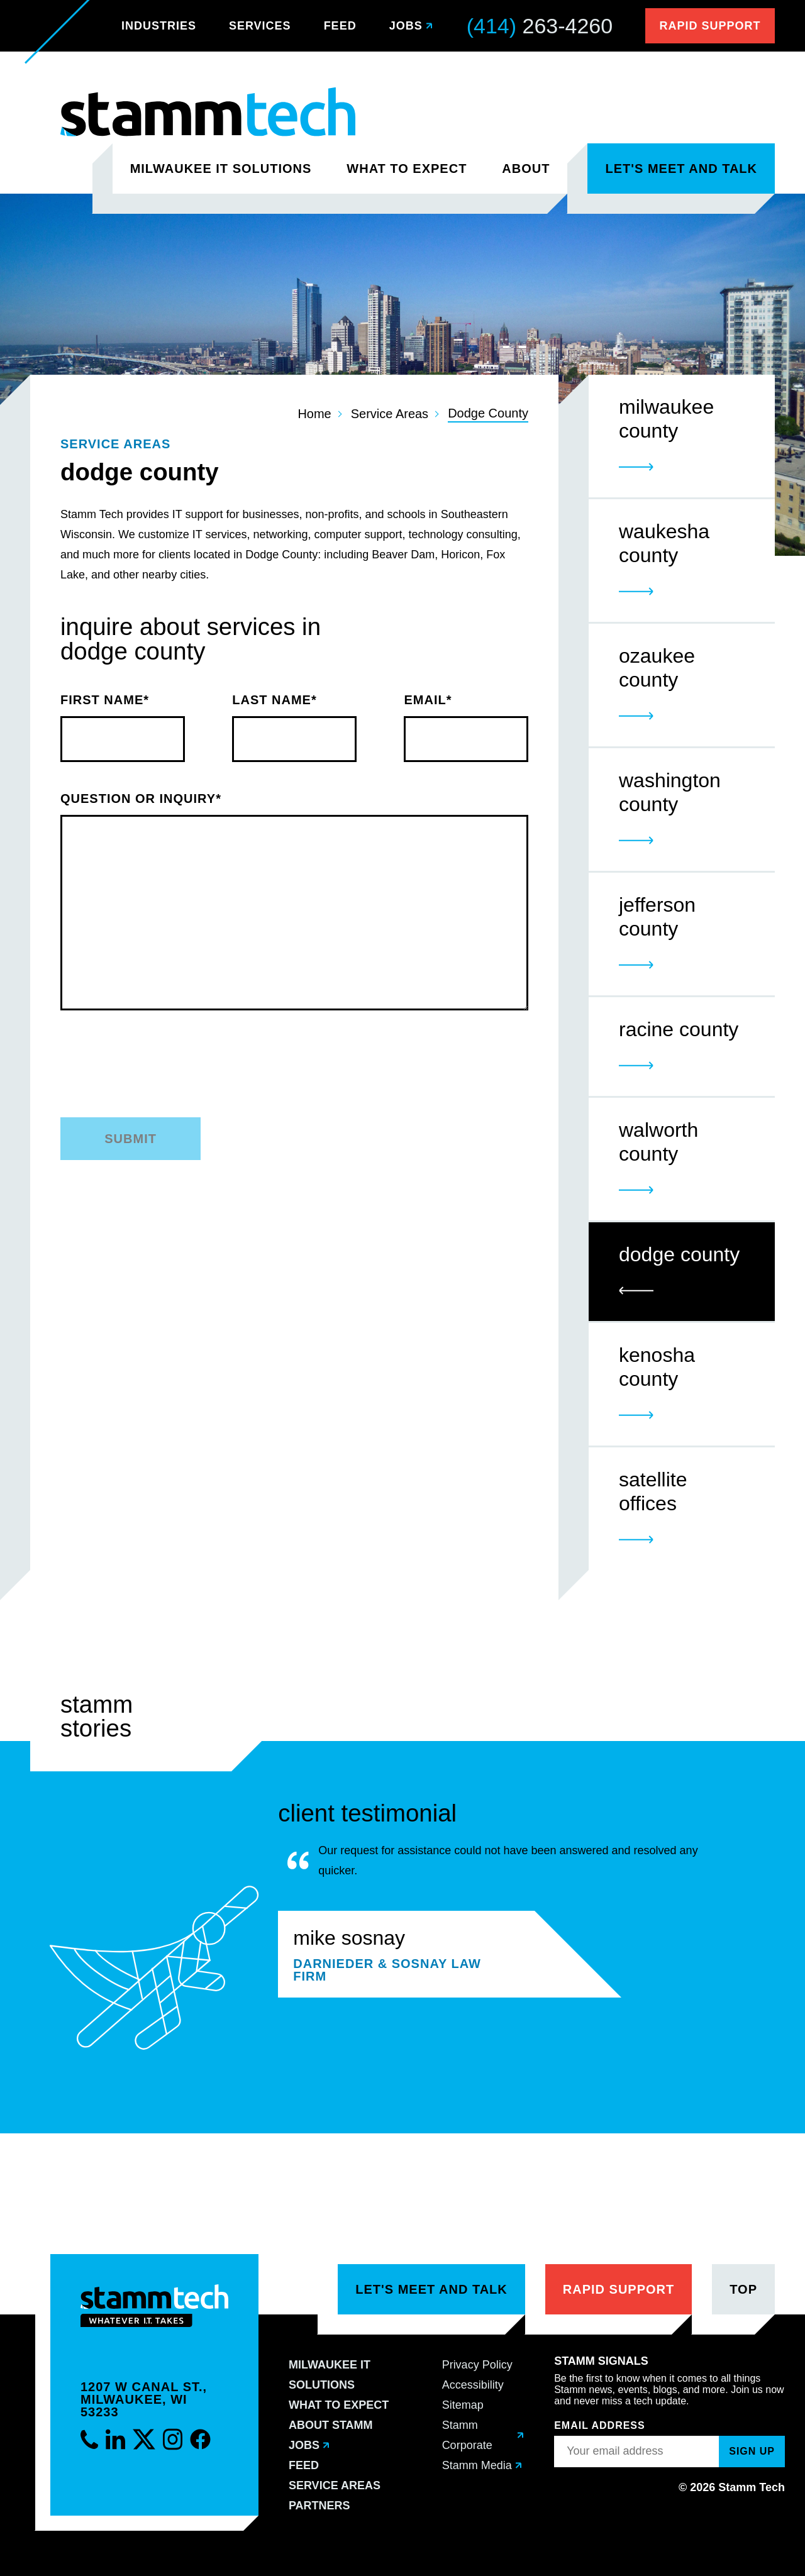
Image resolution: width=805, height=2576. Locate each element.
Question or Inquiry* (294, 890)
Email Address (599, 2425)
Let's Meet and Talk (681, 168)
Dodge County (488, 413)
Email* (466, 728)
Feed (340, 25)
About (526, 168)
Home (314, 414)
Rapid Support (710, 25)
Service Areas (389, 414)
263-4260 (540, 26)
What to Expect (407, 168)
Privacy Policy (477, 2364)
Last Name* (294, 728)
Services (260, 25)
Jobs (406, 25)
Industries (158, 25)
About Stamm (331, 2425)
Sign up (752, 2451)
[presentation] (296, 1072)
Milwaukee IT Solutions (221, 168)
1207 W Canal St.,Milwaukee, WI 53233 (143, 2399)
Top (743, 2289)
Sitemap (463, 2405)
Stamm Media (477, 2465)
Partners (319, 2505)
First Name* (122, 728)
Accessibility (473, 2385)
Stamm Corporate (467, 2435)
